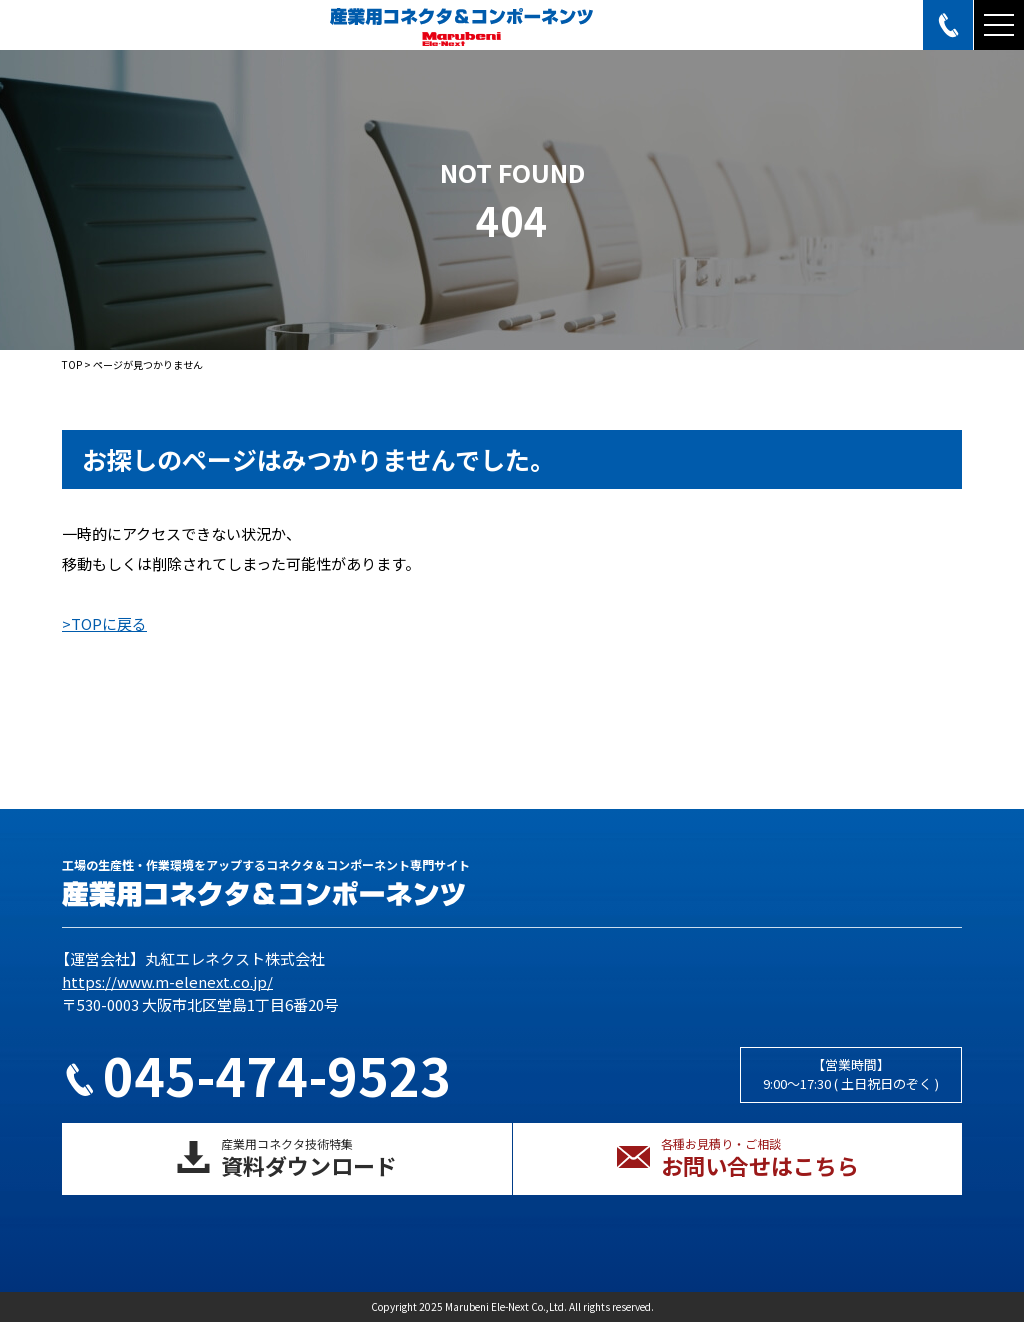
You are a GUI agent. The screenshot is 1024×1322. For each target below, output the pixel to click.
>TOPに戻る (104, 623)
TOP (72, 364)
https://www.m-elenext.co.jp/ (167, 981)
